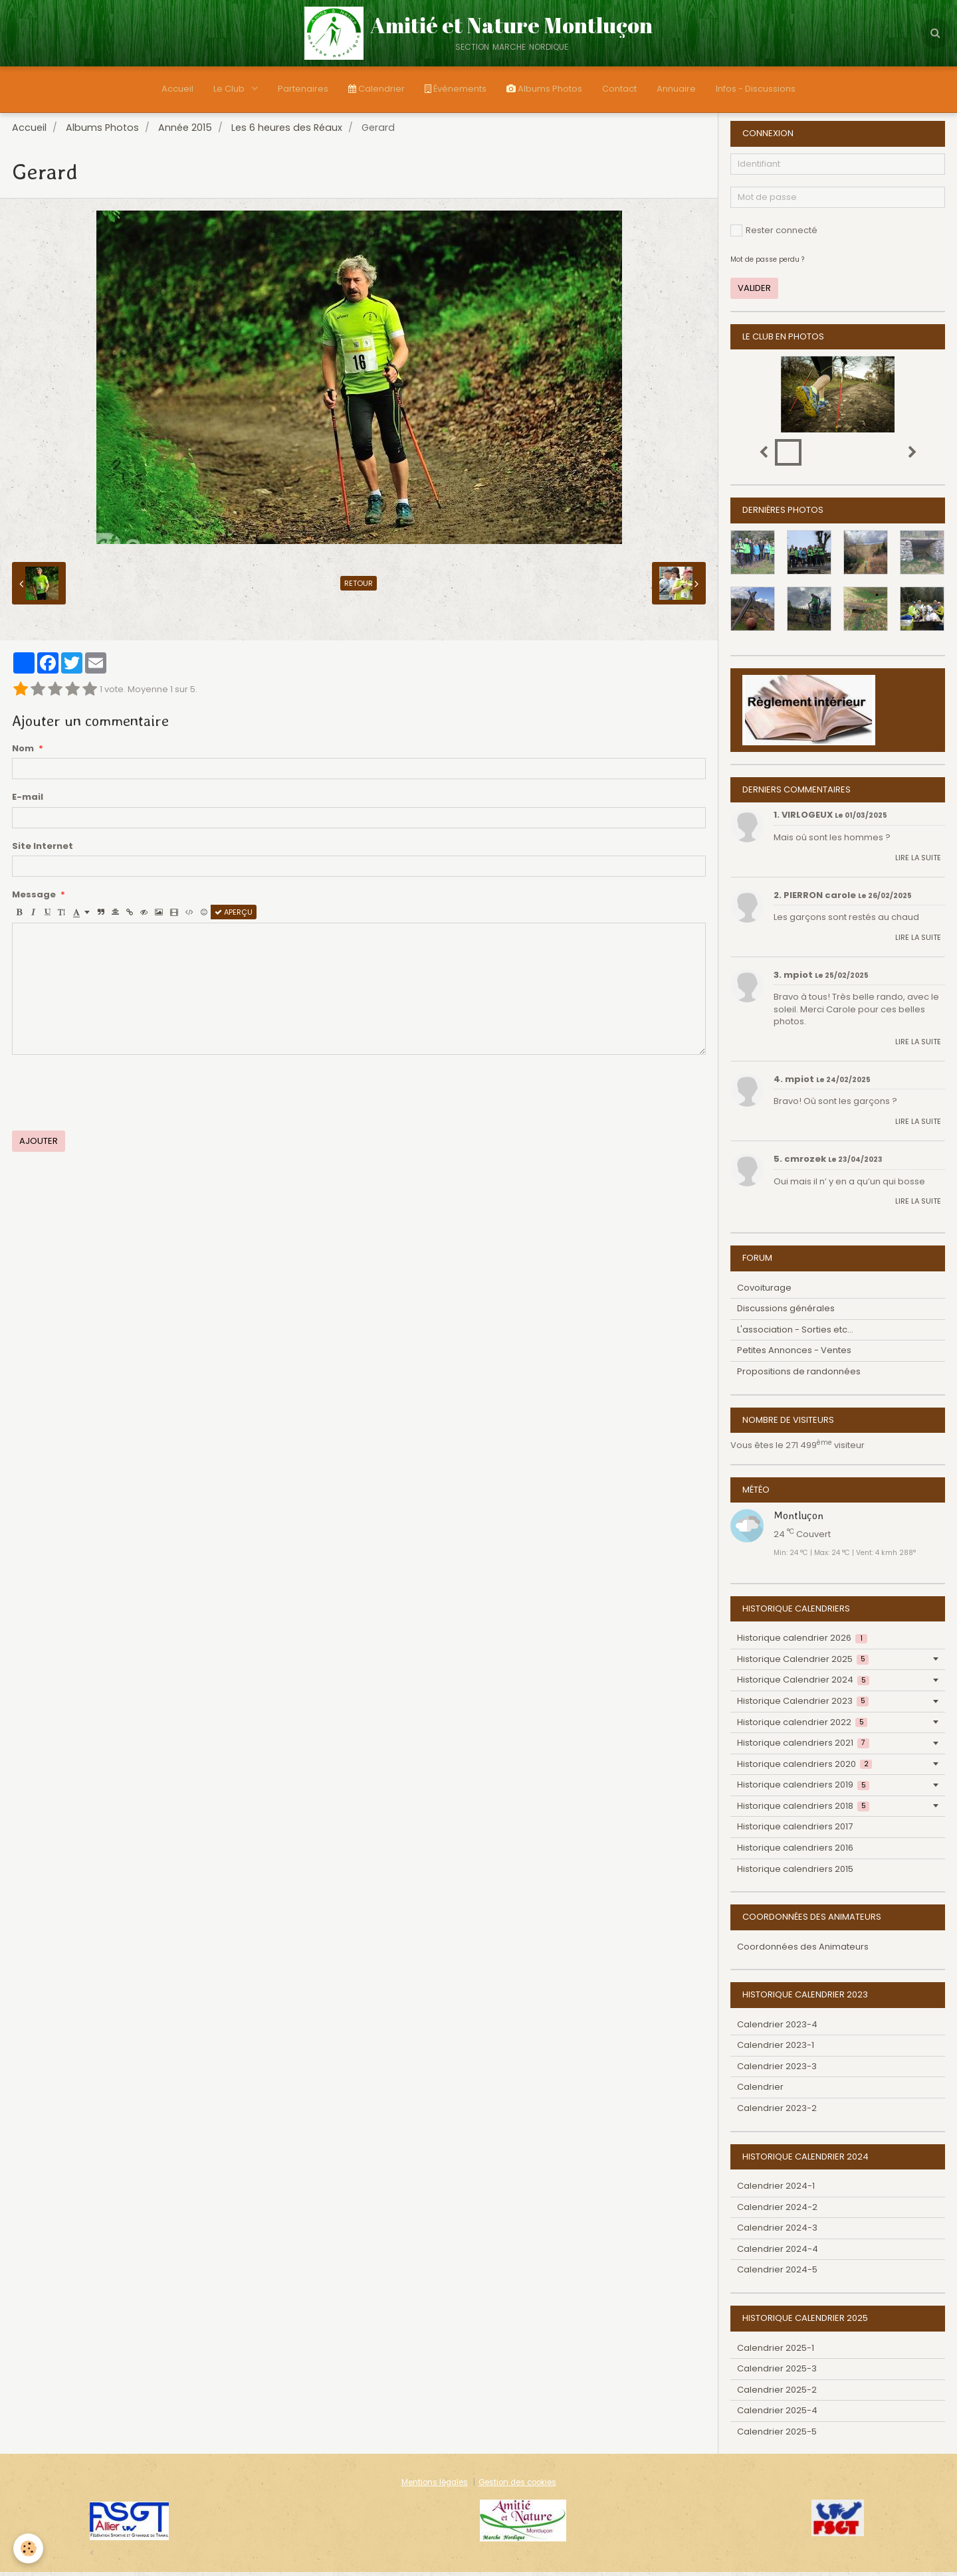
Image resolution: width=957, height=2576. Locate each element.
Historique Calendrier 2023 (803, 1705)
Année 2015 (185, 131)
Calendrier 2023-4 (777, 2028)
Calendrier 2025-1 (775, 2352)
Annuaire (676, 88)
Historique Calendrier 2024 (803, 1683)
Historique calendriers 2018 (803, 1809)
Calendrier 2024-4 (777, 2253)
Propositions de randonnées (799, 1375)
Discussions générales (786, 1312)
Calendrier (376, 88)
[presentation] (113, 1097)
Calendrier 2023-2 (777, 2112)
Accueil (177, 88)
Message (34, 899)
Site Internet (42, 850)
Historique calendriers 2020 (804, 1768)
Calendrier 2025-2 (777, 2393)
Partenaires (303, 88)
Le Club (230, 88)
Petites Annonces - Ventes (794, 1354)
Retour (358, 587)
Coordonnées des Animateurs (803, 1950)
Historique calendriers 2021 (803, 1746)
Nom (23, 753)
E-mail (27, 801)
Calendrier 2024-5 (777, 2273)
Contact (619, 88)
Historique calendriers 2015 (795, 1873)
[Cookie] (28, 2548)
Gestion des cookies (517, 2486)
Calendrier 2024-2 (777, 2211)
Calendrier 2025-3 (777, 2372)
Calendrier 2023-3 (777, 2070)
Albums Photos (544, 88)
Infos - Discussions (756, 88)
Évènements (455, 88)
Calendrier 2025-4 (777, 2414)
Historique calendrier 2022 (802, 1726)
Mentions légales (434, 2486)
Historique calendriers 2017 (795, 1830)
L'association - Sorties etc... (795, 1333)
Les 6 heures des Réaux (286, 131)
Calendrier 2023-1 (775, 2049)
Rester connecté (773, 234)
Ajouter (38, 1145)
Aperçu (234, 916)
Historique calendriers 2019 (803, 1788)
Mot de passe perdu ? (767, 263)
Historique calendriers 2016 (795, 1851)
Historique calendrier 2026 (802, 1641)
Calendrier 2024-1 (776, 2189)
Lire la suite (918, 861)
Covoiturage (764, 1291)
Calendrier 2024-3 (777, 2231)
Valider (754, 292)
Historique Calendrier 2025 (803, 1663)
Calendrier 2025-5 (777, 2435)
